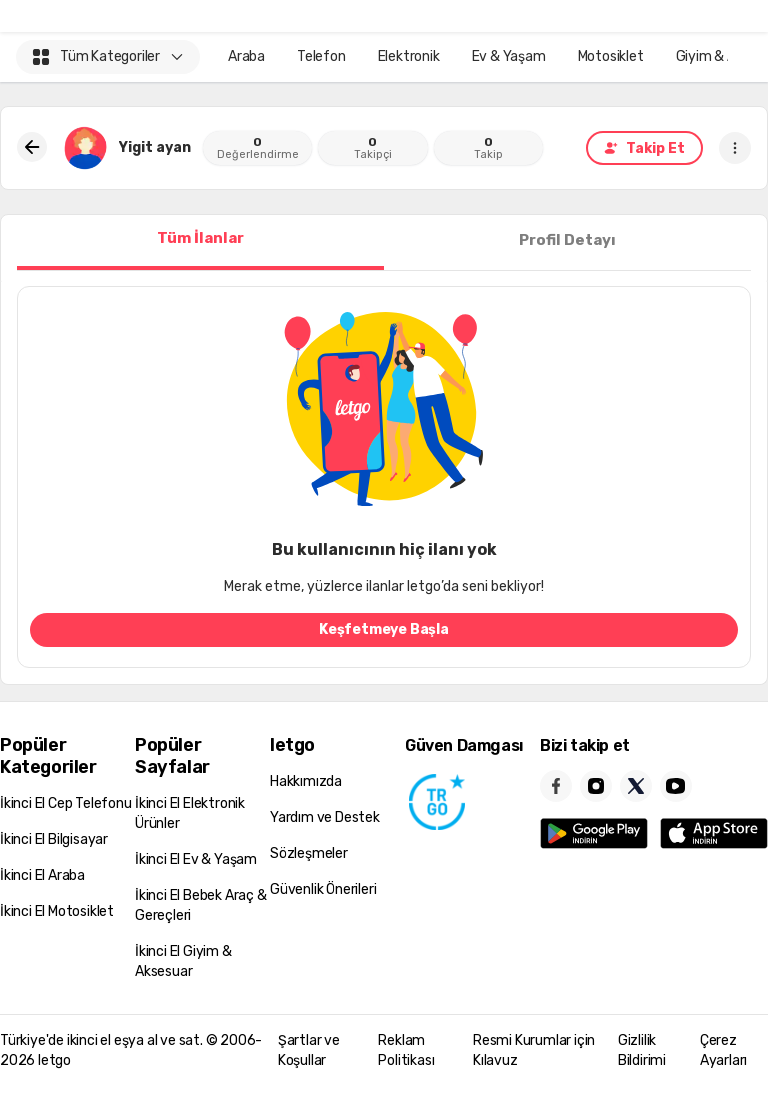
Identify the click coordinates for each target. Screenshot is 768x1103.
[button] (735, 148)
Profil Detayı (567, 240)
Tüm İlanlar (200, 238)
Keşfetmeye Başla (384, 629)
